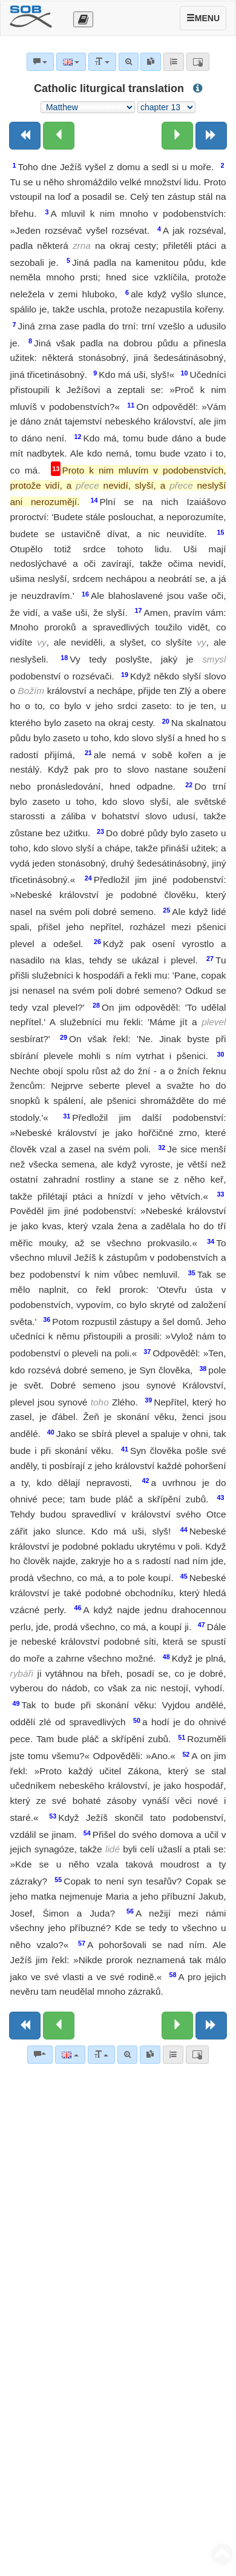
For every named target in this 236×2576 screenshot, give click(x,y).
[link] (150, 2055)
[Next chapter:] (177, 136)
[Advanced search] (127, 2055)
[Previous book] (25, 136)
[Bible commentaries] (40, 2055)
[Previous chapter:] (58, 136)
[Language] (70, 2055)
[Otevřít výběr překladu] (83, 19)
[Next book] (211, 136)
